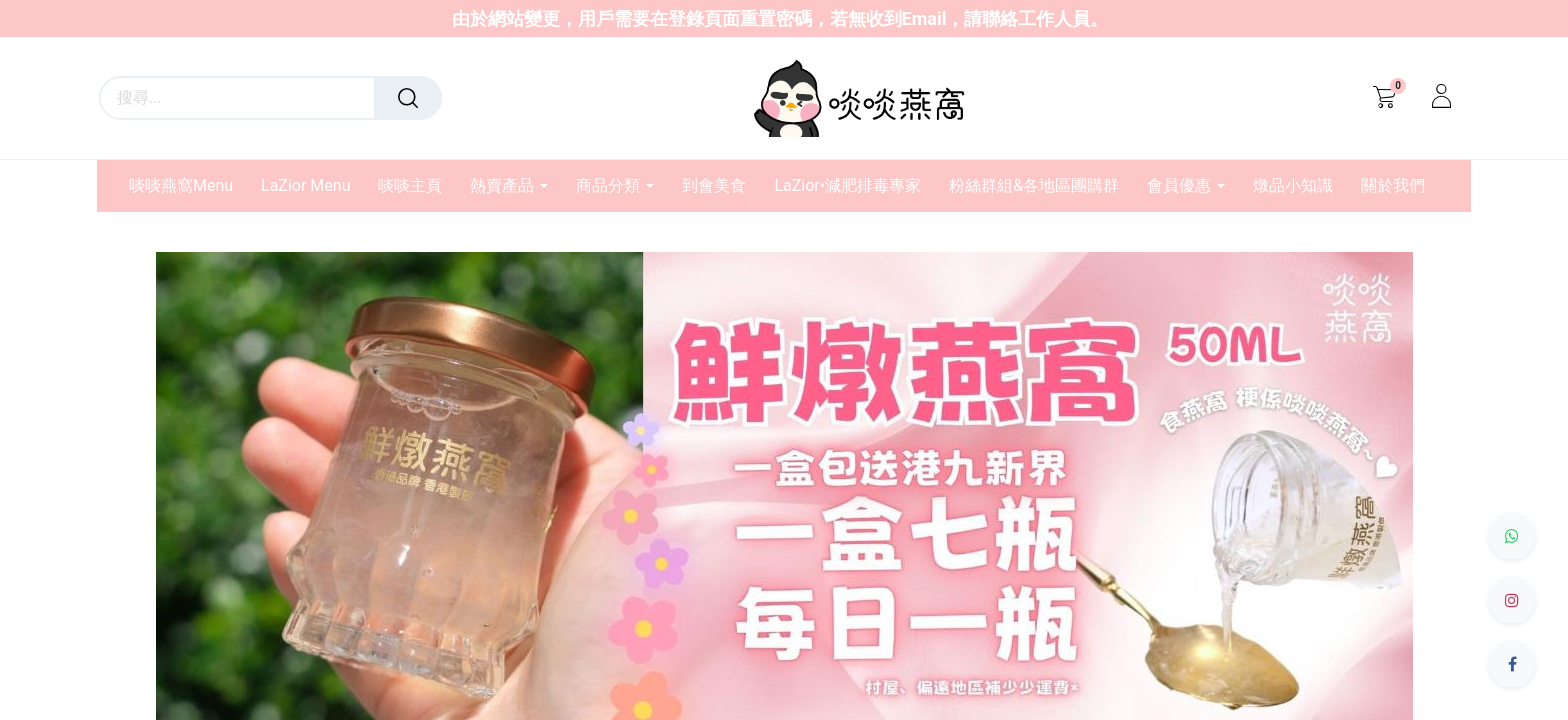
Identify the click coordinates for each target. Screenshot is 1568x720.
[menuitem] (188, 185)
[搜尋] (408, 98)
